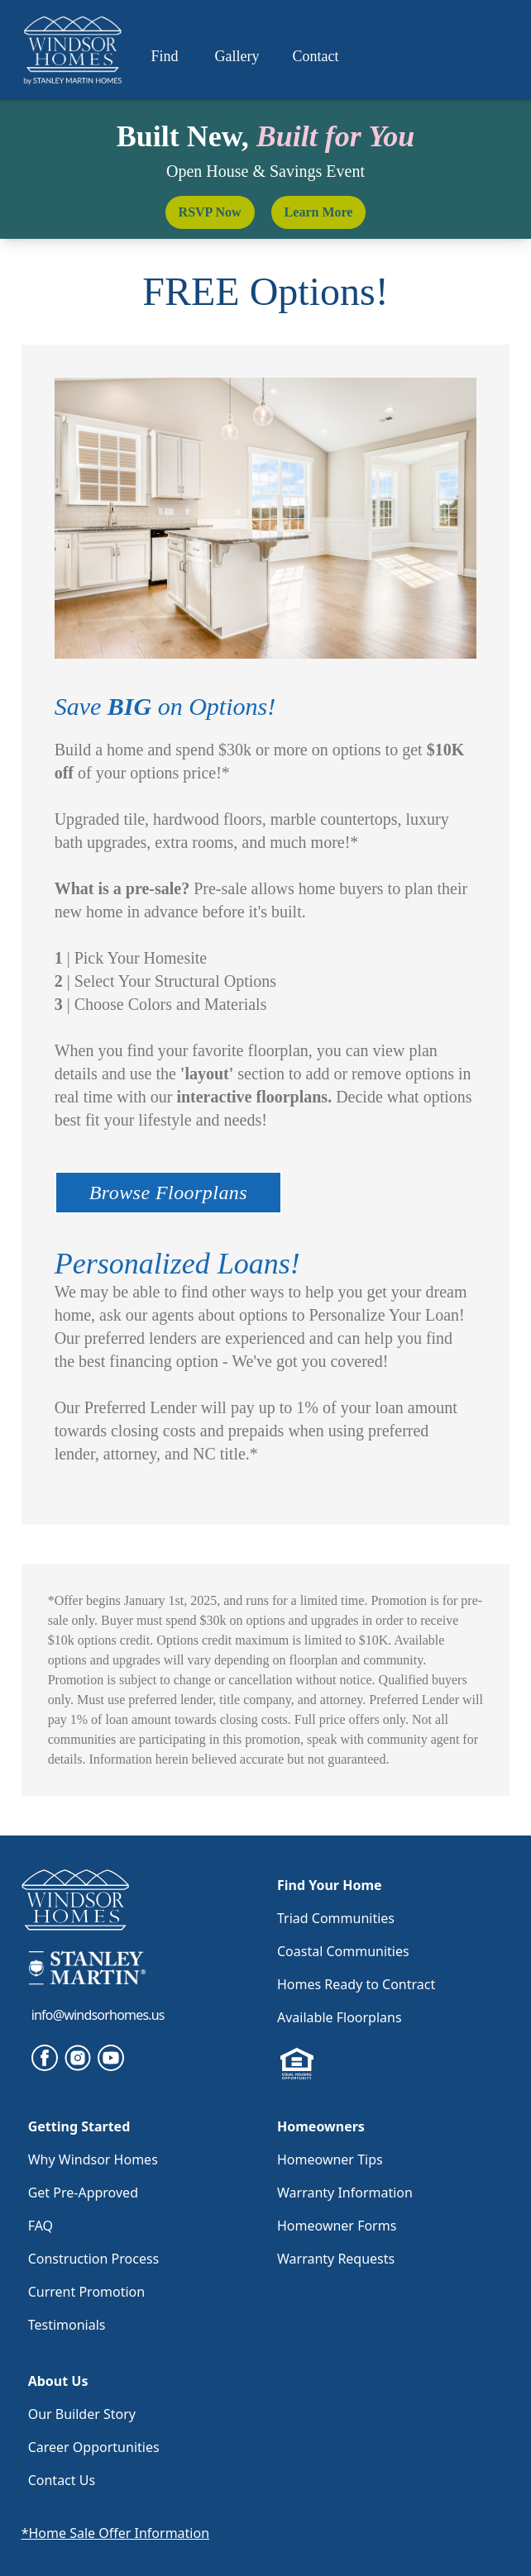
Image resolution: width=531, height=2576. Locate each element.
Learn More (319, 212)
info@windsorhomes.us (98, 2015)
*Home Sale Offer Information (115, 2533)
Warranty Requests (336, 2259)
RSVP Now (210, 212)
